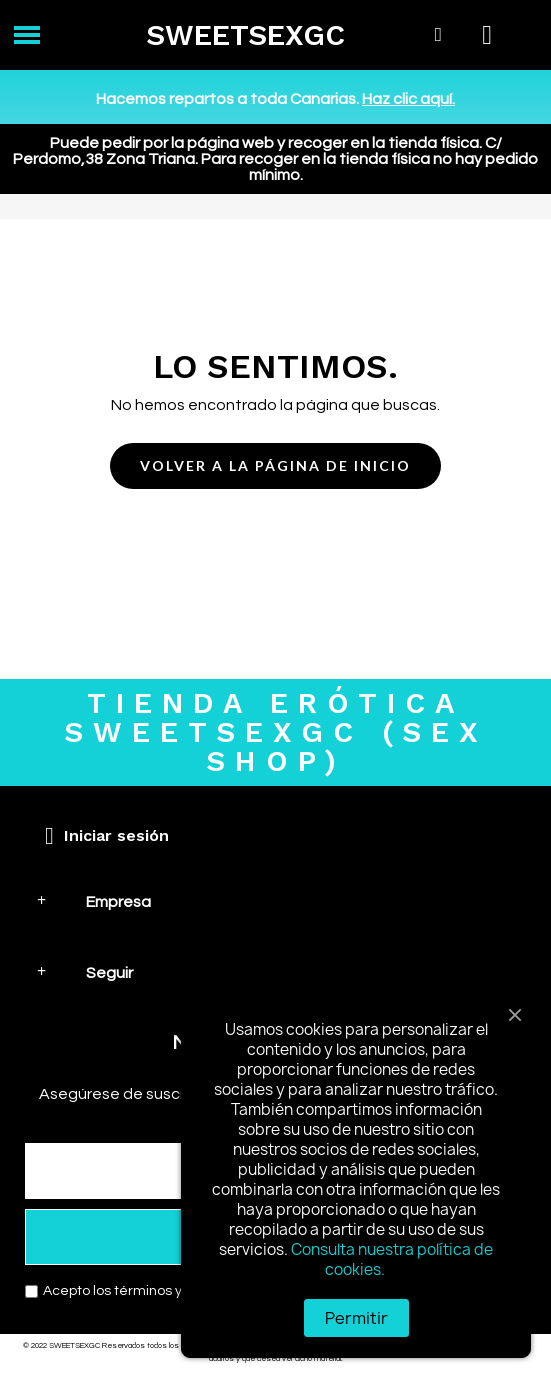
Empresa (118, 902)
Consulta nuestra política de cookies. (392, 1259)
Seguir (109, 973)
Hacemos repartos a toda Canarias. (275, 99)
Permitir (356, 1318)
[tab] (275, 901)
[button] (275, 466)
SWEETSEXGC (245, 35)
